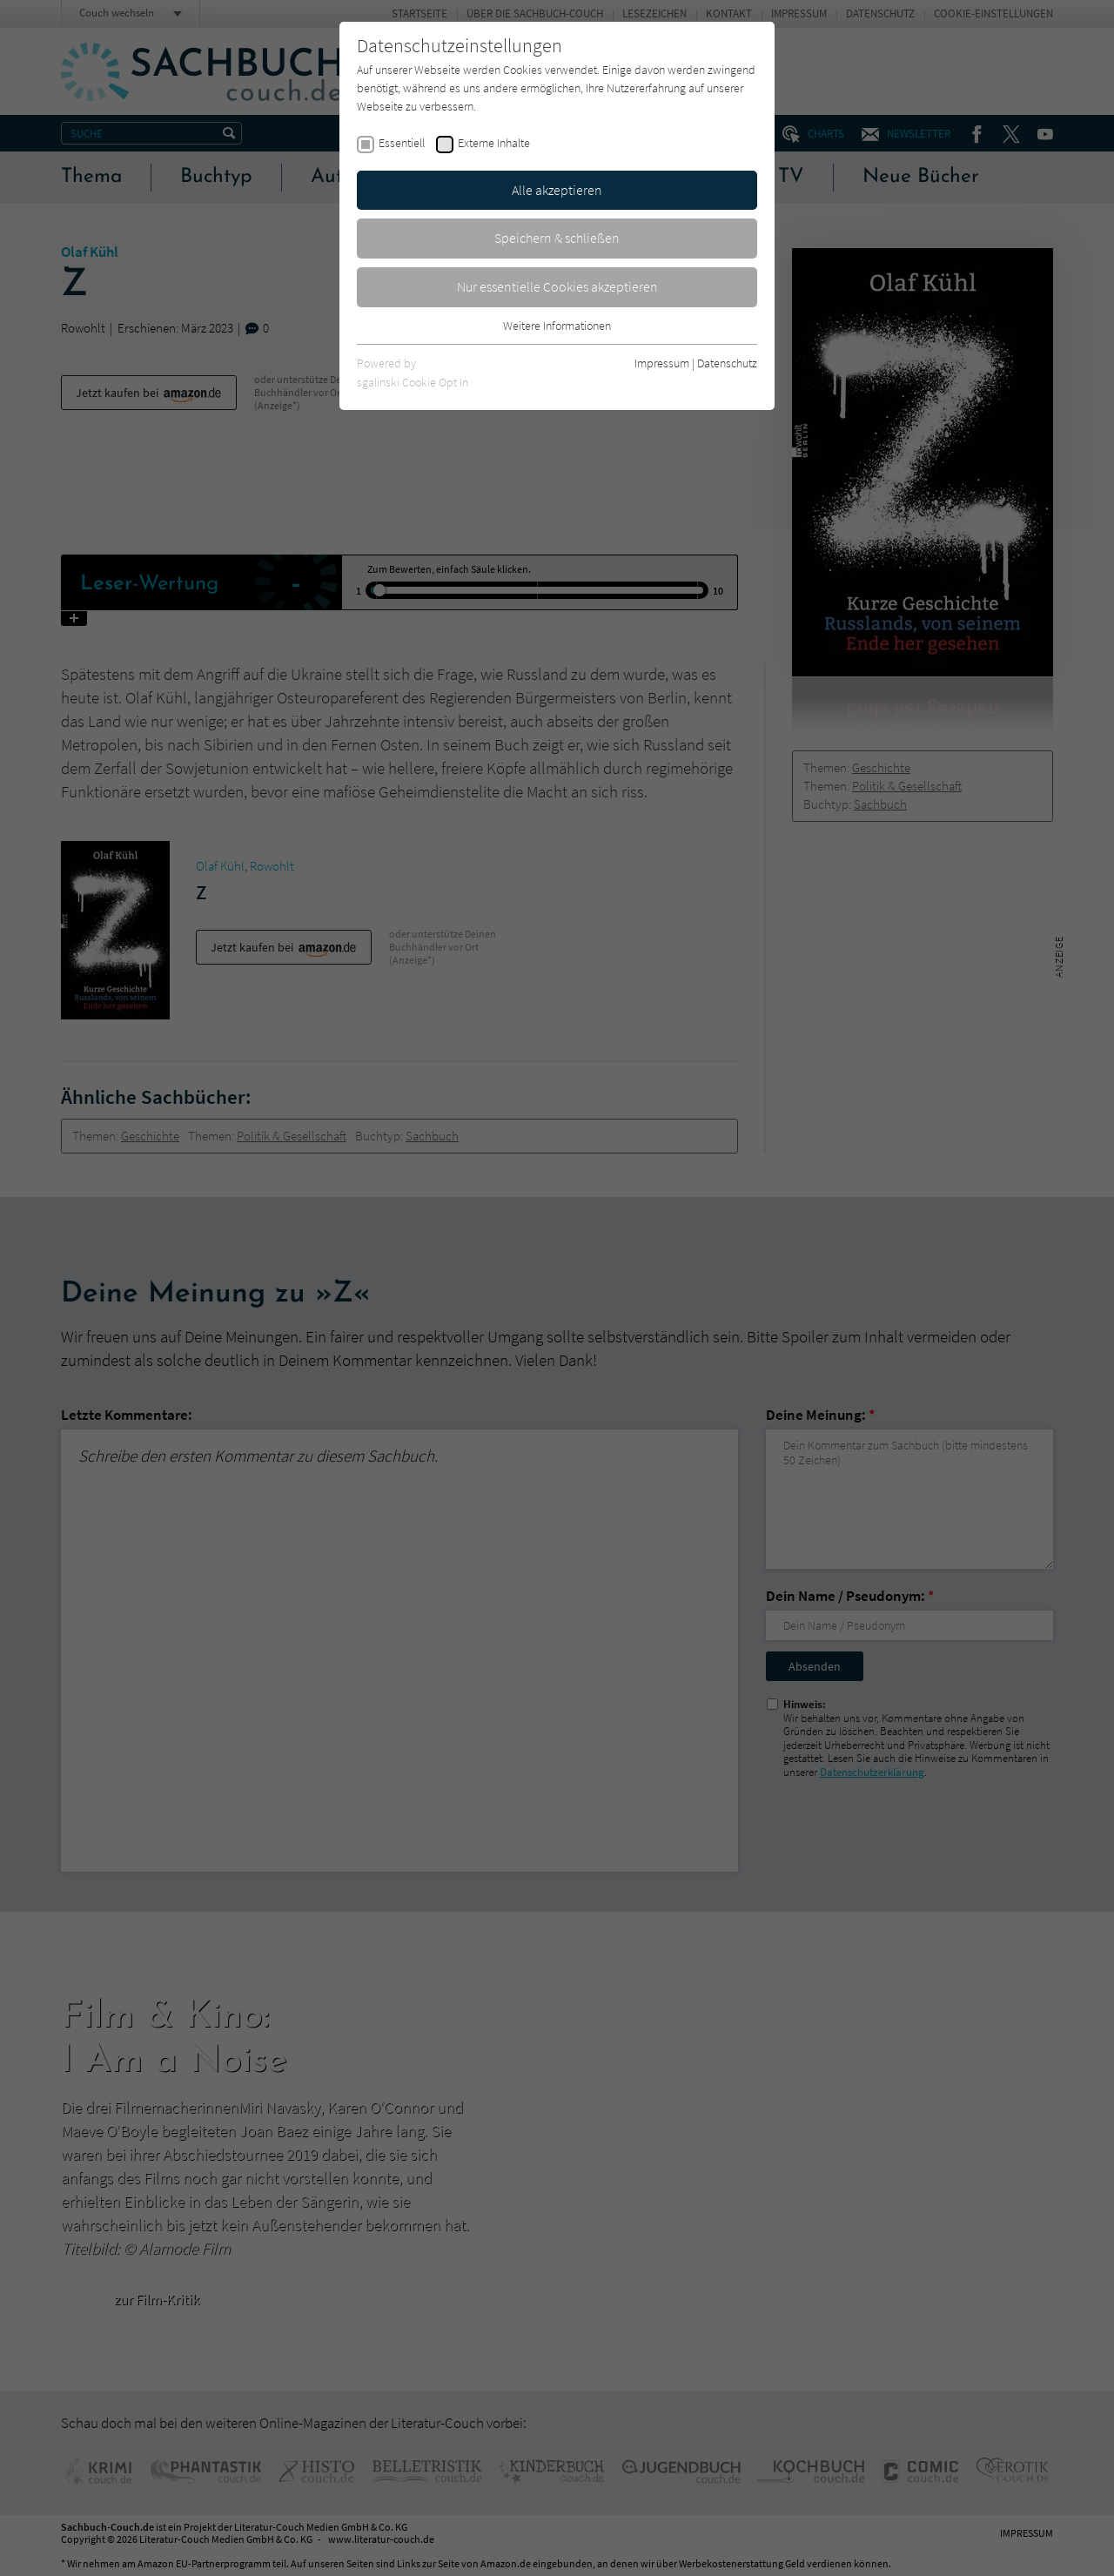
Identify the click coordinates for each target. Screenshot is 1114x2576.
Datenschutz (727, 363)
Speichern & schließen (557, 237)
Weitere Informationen (557, 325)
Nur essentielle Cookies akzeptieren (557, 286)
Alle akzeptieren (557, 189)
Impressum (661, 363)
